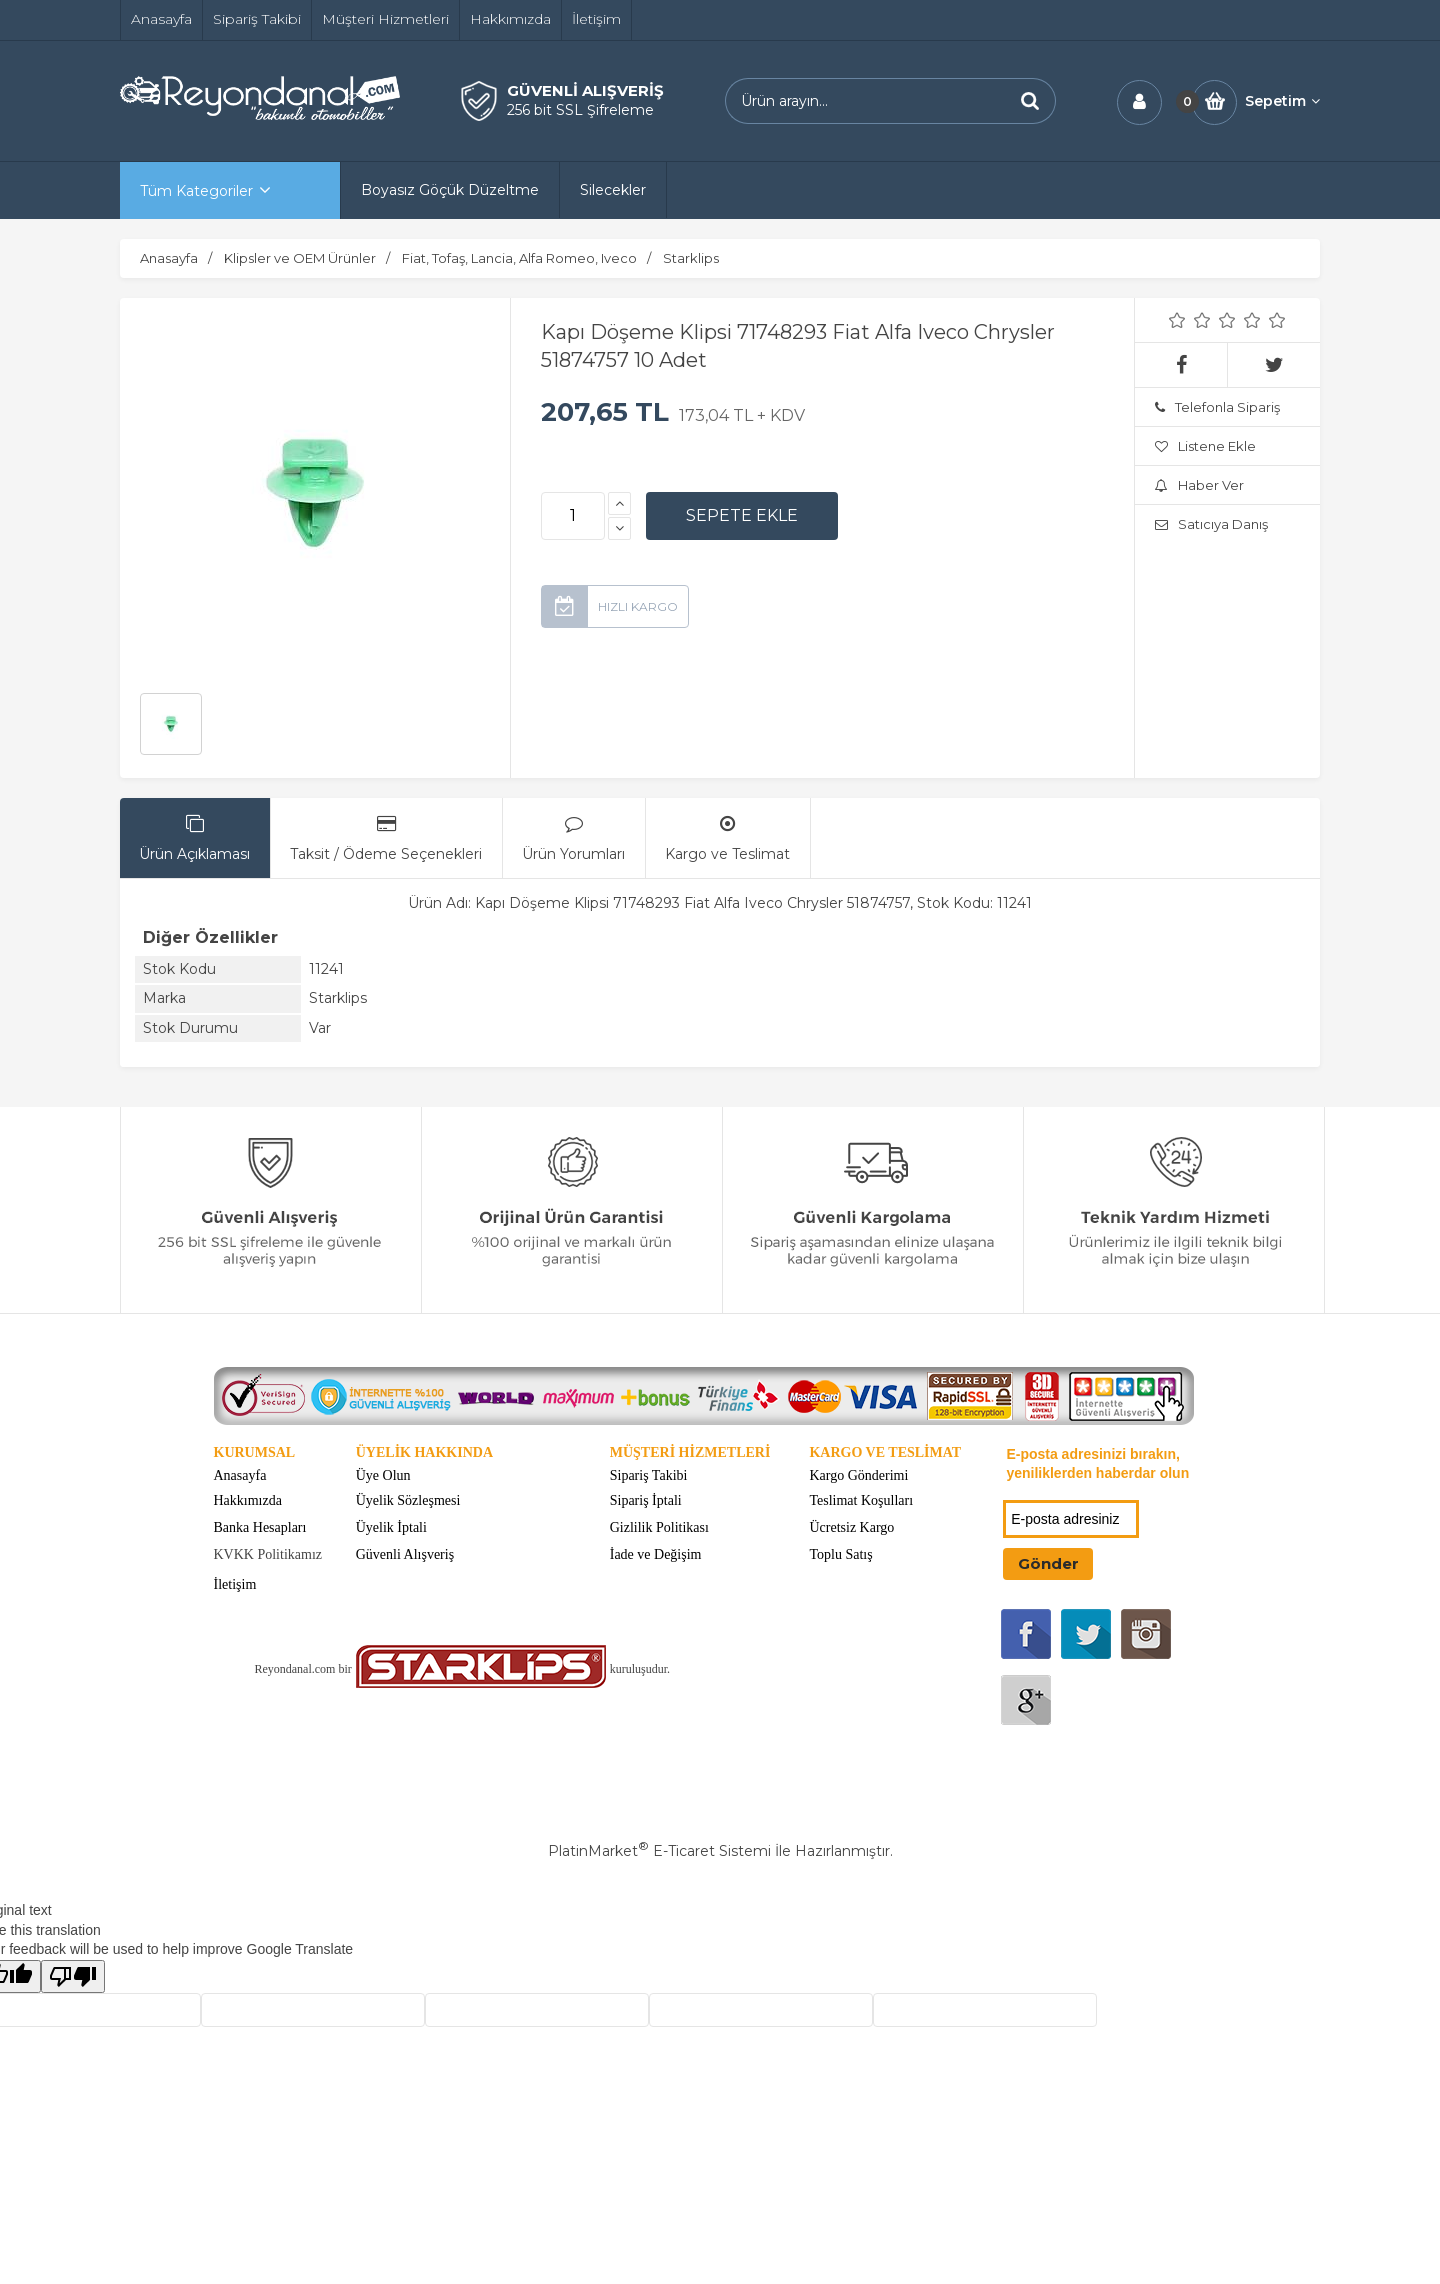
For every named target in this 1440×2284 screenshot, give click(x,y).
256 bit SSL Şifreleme (580, 110)
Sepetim (1282, 101)
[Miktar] (573, 516)
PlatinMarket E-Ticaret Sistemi (659, 1851)
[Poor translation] (73, 1976)
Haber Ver (1199, 485)
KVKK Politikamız (268, 1554)
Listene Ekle (1205, 446)
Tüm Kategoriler (196, 191)
